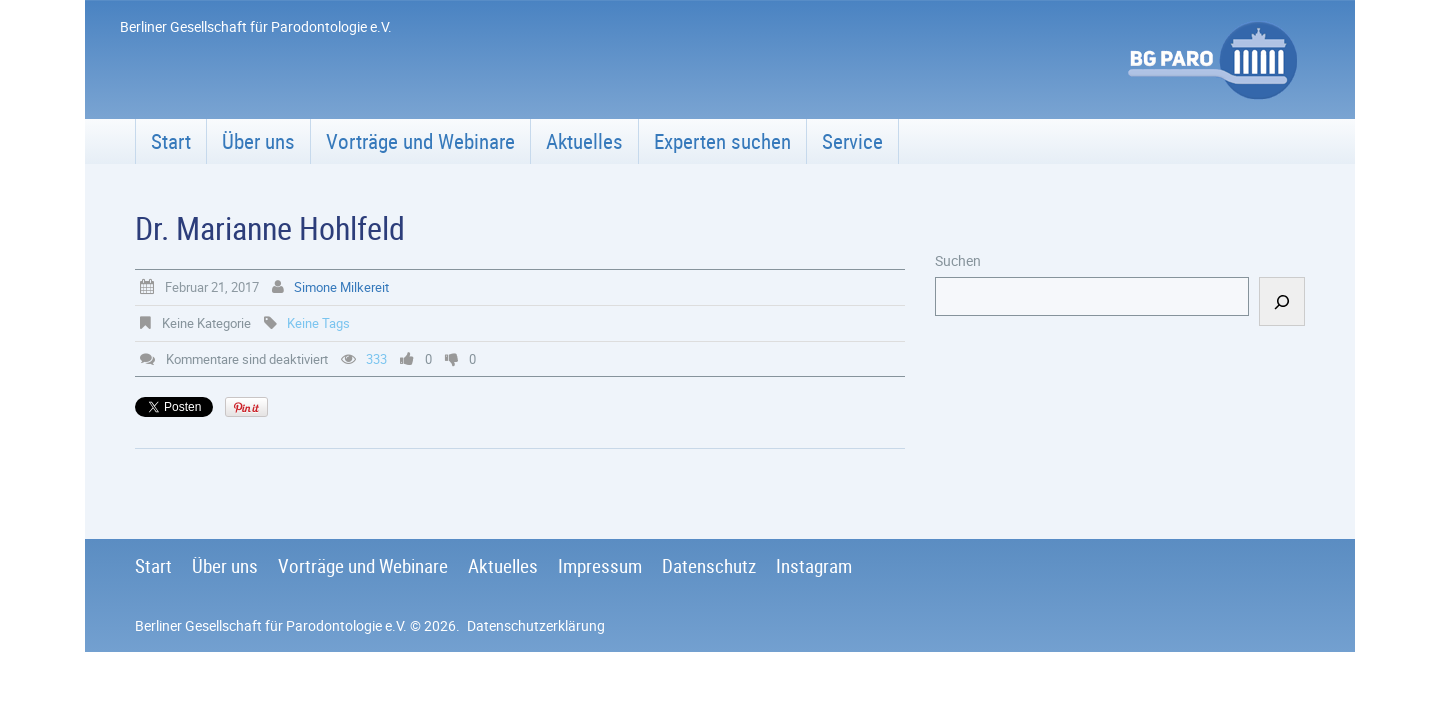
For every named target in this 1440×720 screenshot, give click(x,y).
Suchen (958, 260)
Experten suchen (722, 141)
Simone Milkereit (341, 287)
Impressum (600, 566)
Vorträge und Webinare (420, 141)
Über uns (258, 141)
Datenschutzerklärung (536, 625)
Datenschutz (709, 566)
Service (852, 141)
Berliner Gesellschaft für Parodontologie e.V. (271, 625)
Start (171, 141)
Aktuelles (584, 141)
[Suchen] (1282, 301)
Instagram (814, 566)
